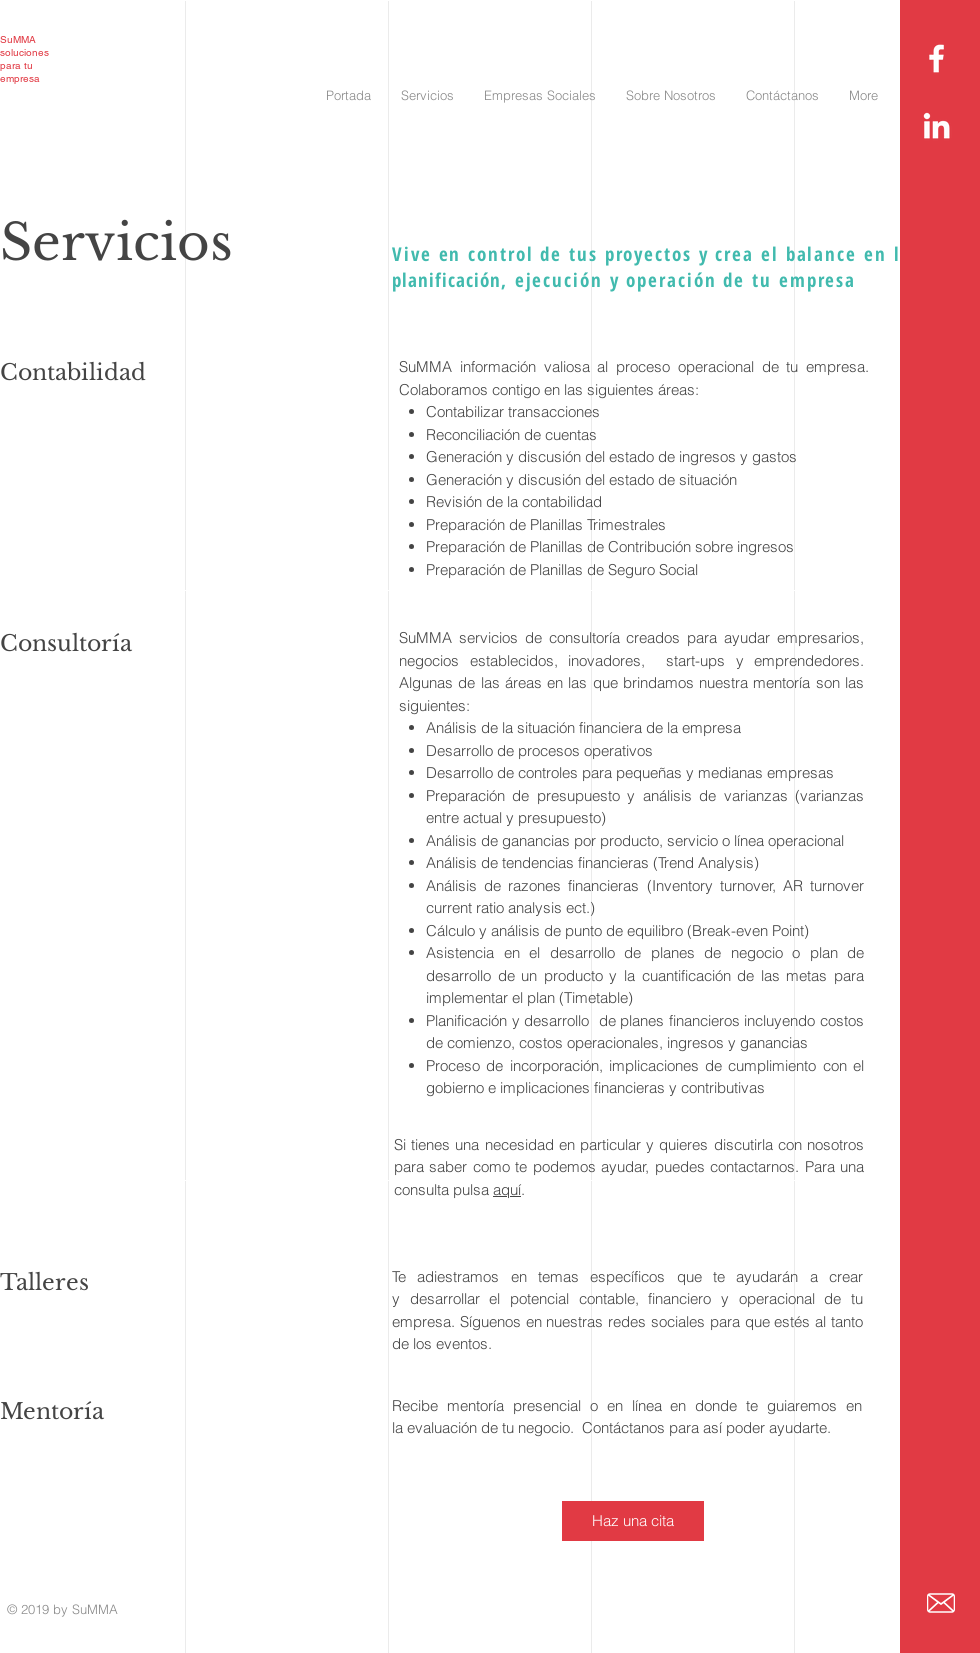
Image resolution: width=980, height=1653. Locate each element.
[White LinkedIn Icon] (936, 125)
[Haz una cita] (633, 1521)
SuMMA (18, 39)
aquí (507, 1189)
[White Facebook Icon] (936, 58)
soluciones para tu (24, 59)
